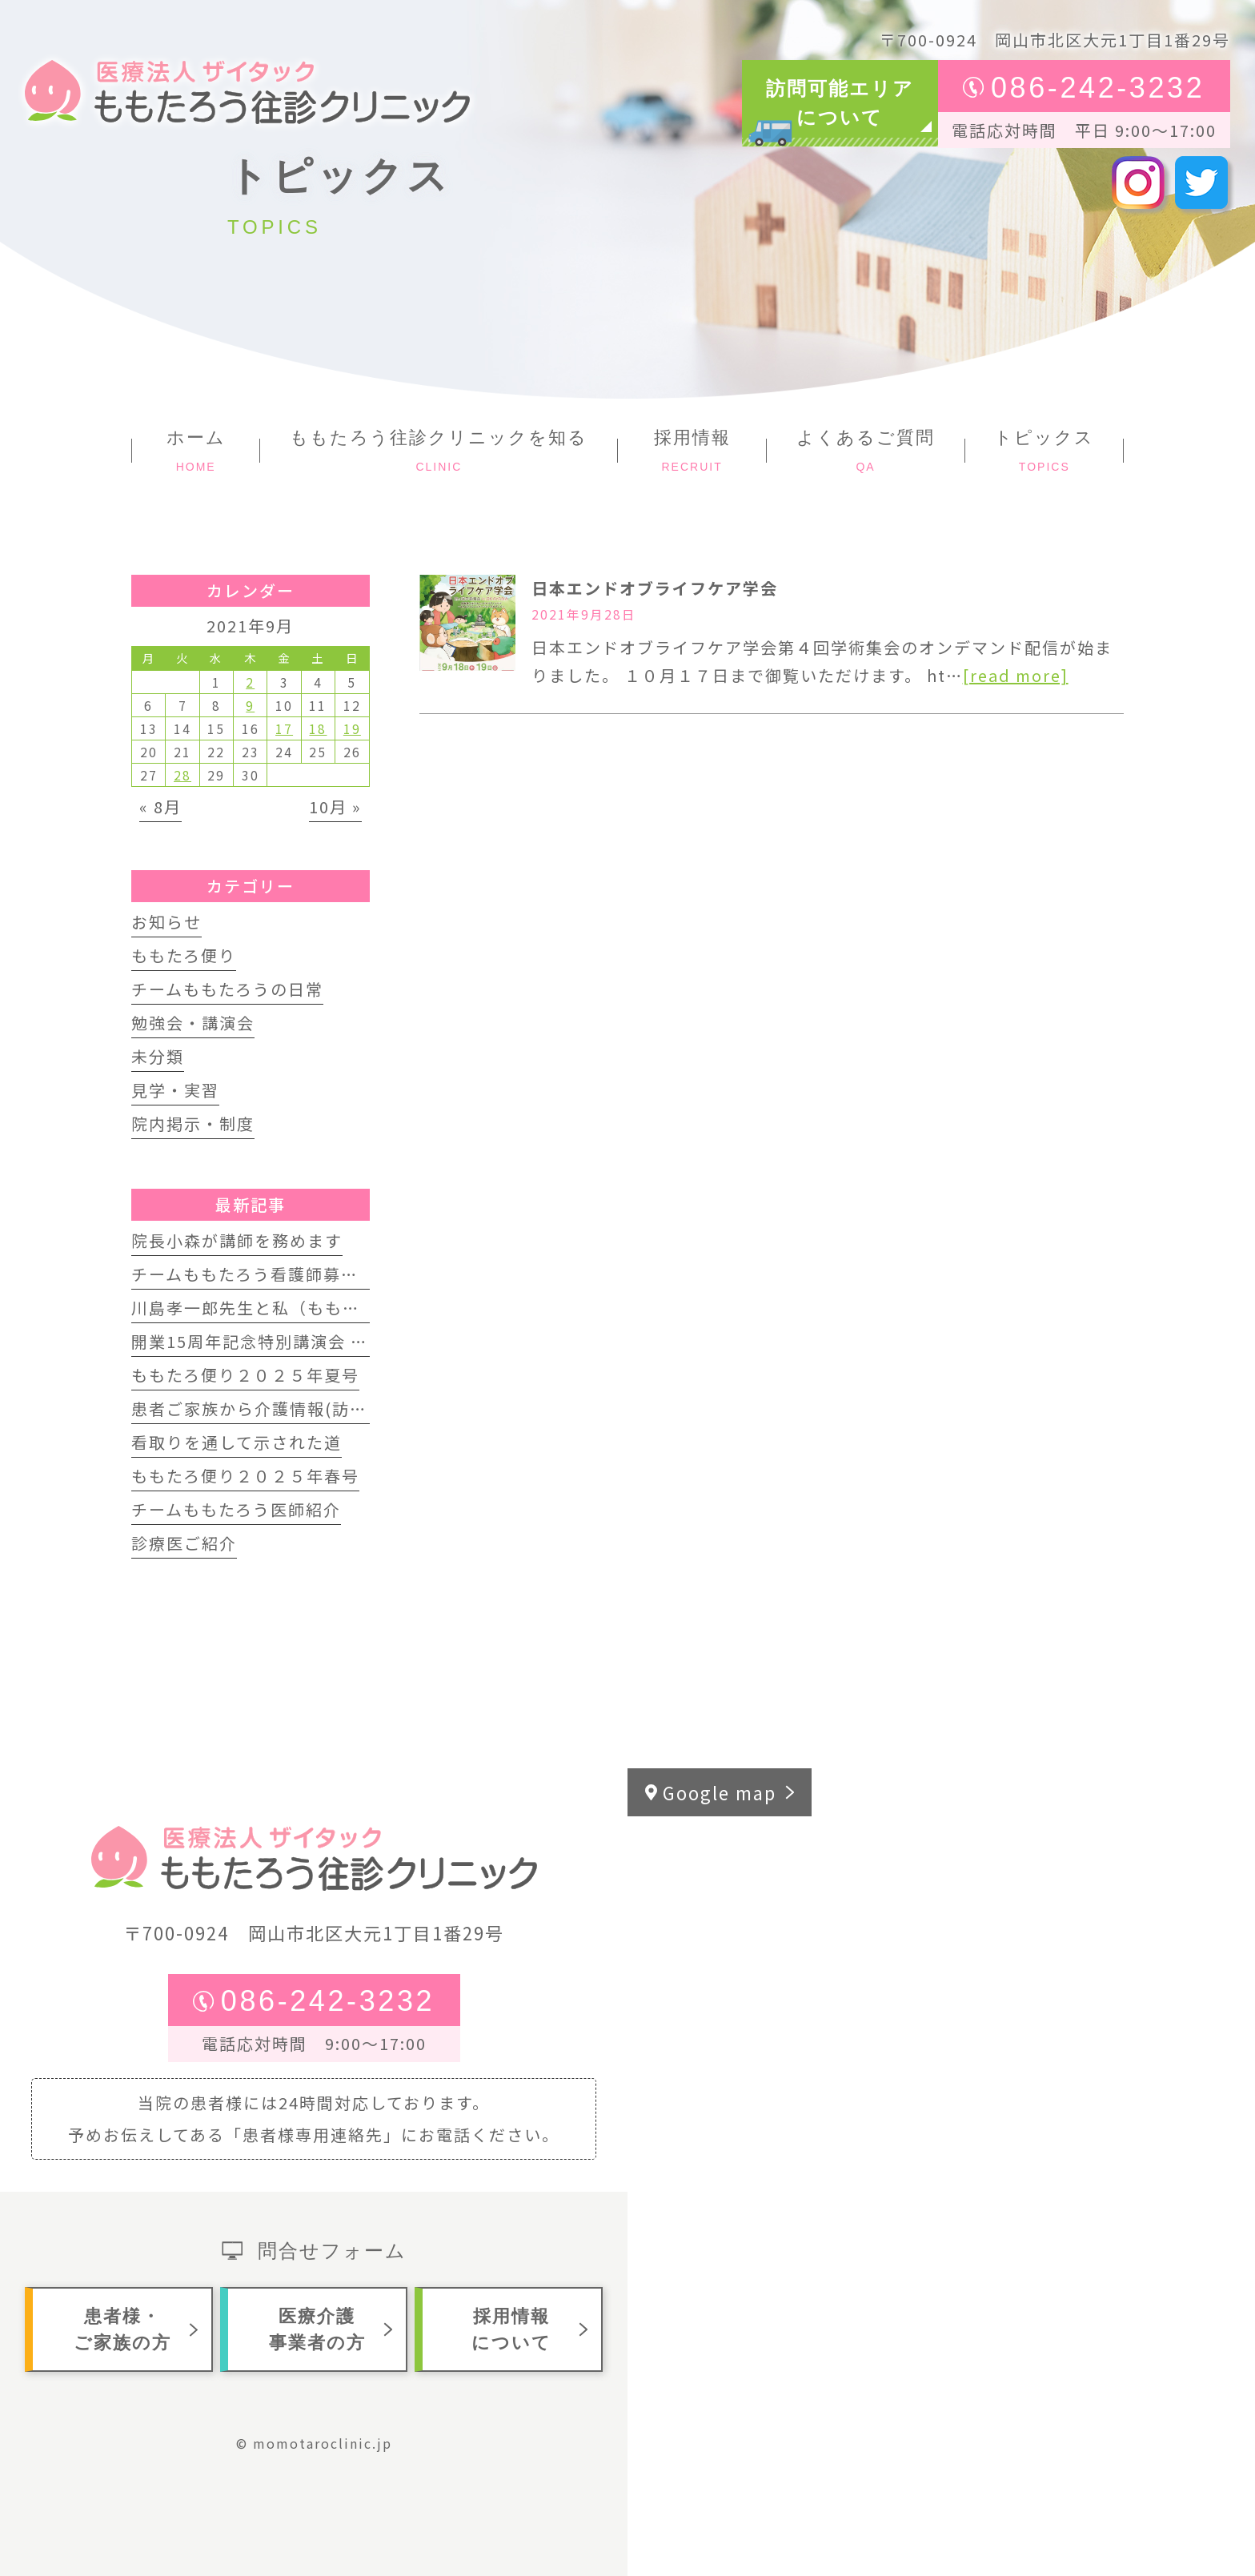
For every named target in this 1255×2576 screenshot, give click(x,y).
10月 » (335, 806)
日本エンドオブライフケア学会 (654, 588)
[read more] (1016, 675)
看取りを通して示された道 (236, 1442)
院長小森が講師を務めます (237, 1240)
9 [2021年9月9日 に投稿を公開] (250, 705)
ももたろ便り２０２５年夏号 (245, 1374)
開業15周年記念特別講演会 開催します (285, 1341)
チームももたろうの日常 (227, 989)
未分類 (157, 1056)
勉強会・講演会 (193, 1022)
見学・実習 (175, 1089)
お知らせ (166, 921)
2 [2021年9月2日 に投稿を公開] (250, 682)
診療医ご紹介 (184, 1543)
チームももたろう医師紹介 (236, 1509)
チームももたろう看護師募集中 (253, 1274)
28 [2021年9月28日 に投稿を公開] (182, 775)
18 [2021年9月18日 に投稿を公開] (318, 728)
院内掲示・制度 (193, 1123)
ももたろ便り (183, 955)
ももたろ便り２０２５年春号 (245, 1475)
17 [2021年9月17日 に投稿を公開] (284, 728)
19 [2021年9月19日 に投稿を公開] (352, 728)
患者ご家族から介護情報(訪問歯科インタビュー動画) (341, 1408)
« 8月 (160, 806)
